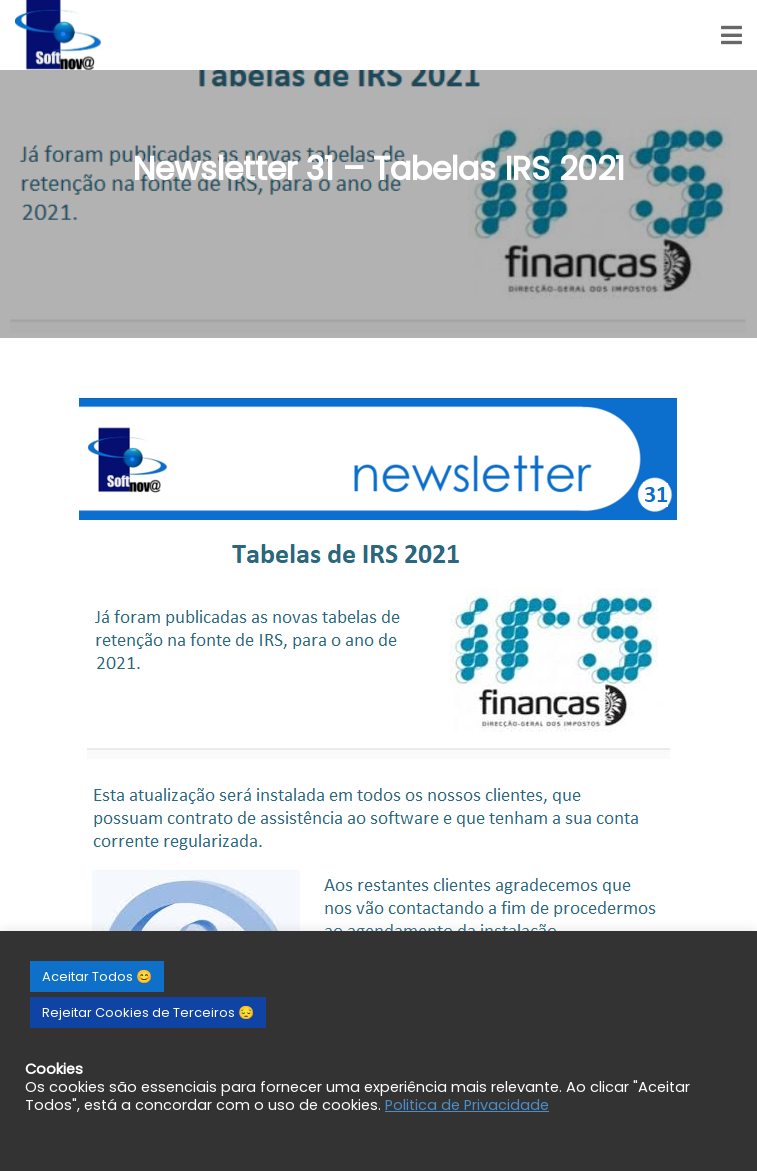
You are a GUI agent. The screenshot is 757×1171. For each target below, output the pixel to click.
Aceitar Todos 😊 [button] (97, 976)
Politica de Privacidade (467, 1105)
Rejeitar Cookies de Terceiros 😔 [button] (148, 1012)
